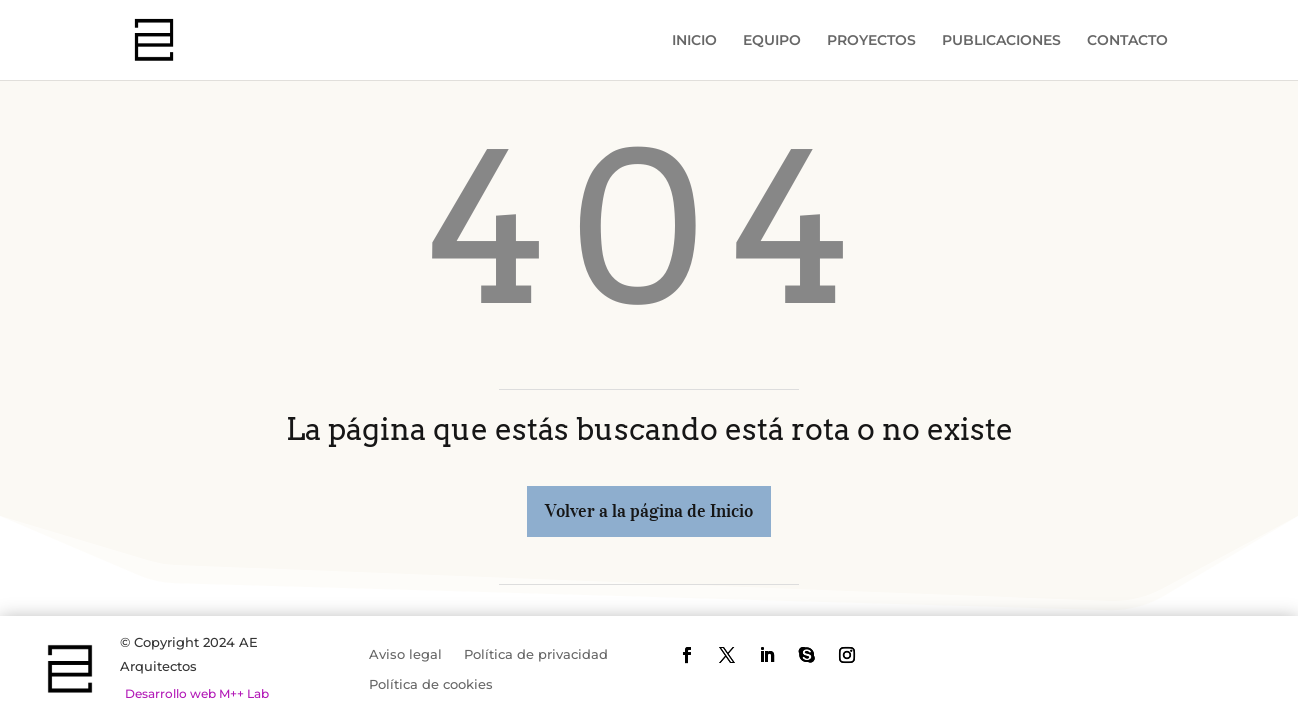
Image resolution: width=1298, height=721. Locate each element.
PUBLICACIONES (1001, 41)
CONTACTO (1127, 41)
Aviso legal (405, 654)
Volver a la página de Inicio (649, 511)
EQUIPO (772, 41)
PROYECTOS (871, 41)
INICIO (694, 41)
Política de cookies (431, 684)
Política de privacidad (536, 654)
